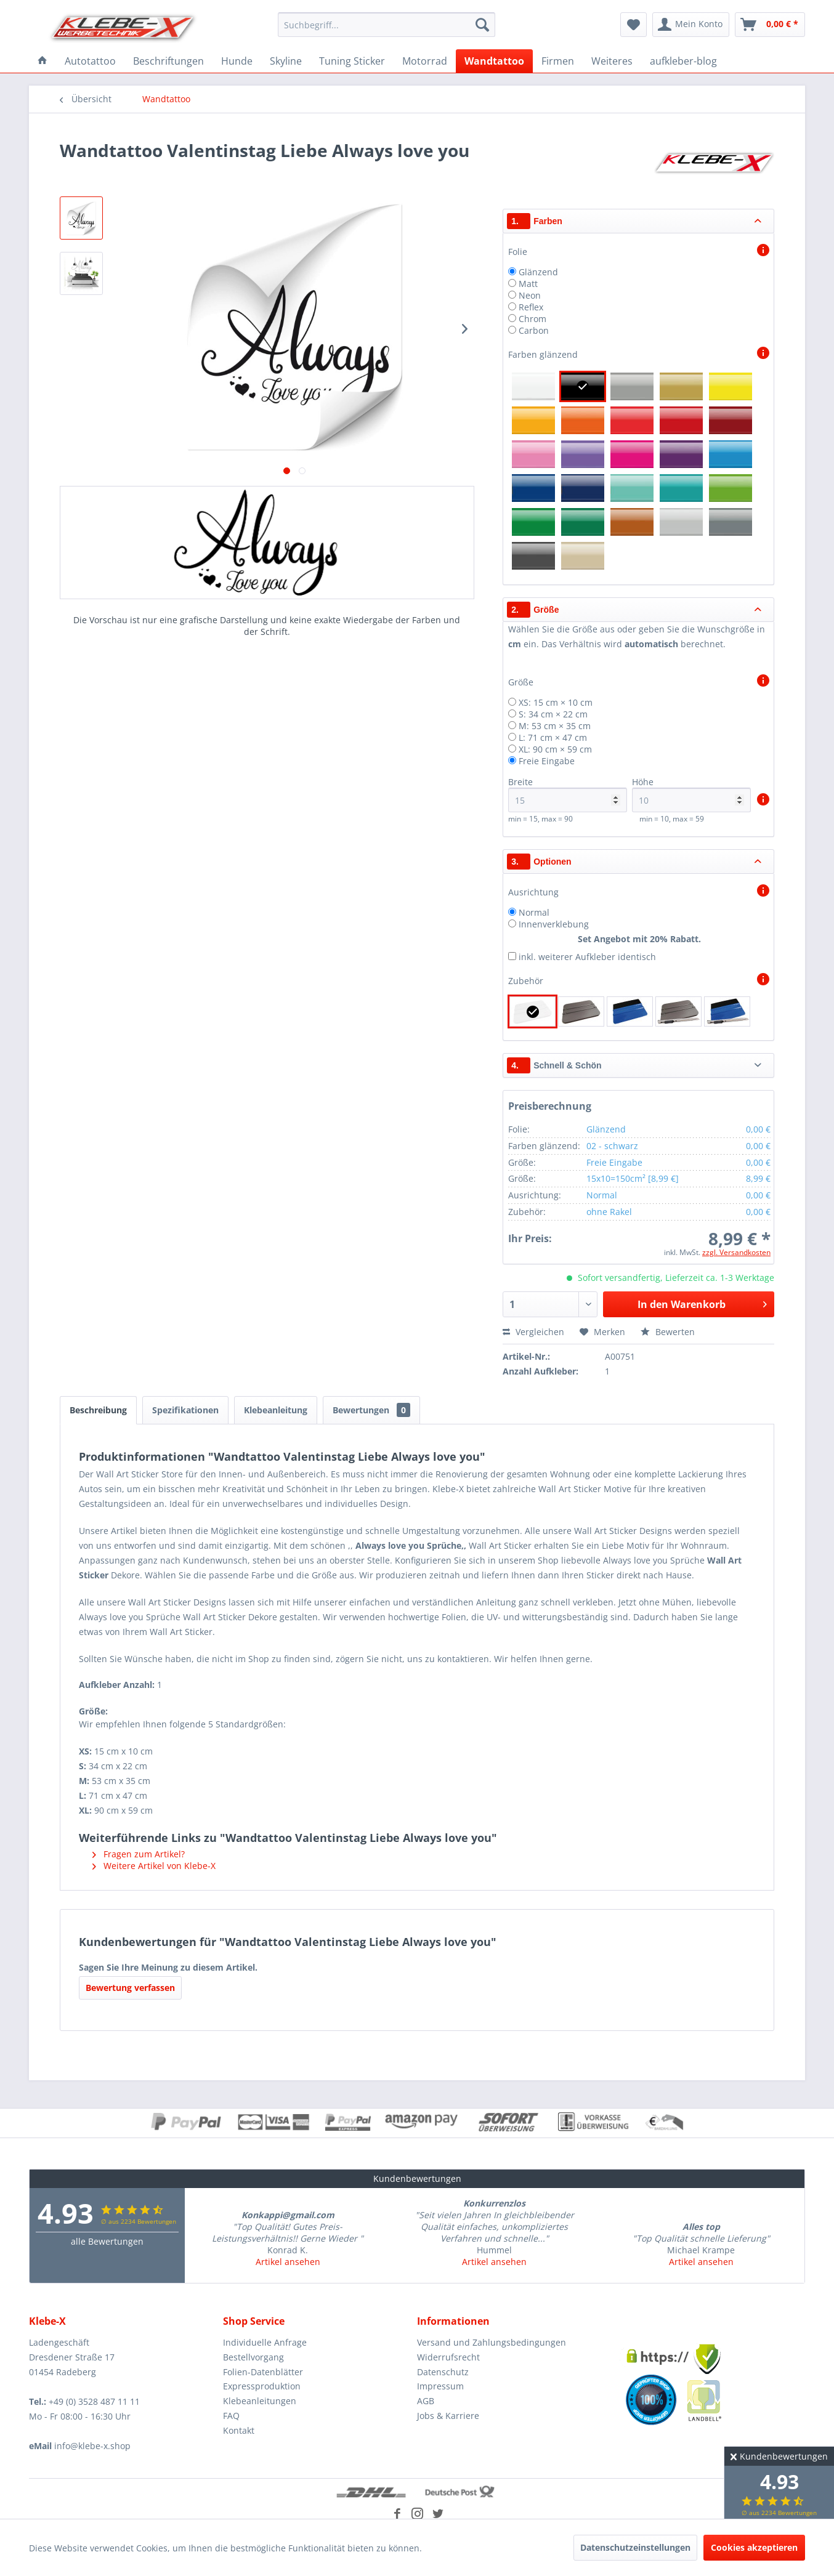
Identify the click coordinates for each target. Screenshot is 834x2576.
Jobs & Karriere (448, 2415)
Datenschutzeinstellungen (635, 2547)
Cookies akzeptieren (754, 2547)
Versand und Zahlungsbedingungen (491, 2342)
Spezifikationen (185, 1410)
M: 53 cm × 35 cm (555, 726)
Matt (528, 283)
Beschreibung (98, 1410)
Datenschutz (443, 2372)
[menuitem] (386, 24)
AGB (425, 2401)
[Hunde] (237, 61)
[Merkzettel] (633, 24)
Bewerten (668, 1332)
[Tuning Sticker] (352, 61)
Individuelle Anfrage (265, 2342)
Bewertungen (371, 1410)
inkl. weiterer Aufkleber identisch (587, 957)
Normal (534, 912)
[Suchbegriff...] (386, 24)
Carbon (534, 330)
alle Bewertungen (107, 2241)
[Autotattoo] (90, 61)
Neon (530, 295)
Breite (567, 794)
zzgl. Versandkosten (736, 1252)
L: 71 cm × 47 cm (553, 737)
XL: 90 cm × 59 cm (555, 749)
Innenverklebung (554, 924)
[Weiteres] (612, 61)
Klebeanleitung (275, 1410)
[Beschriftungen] (168, 61)
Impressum (440, 2386)
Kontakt (238, 2430)
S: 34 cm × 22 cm (553, 714)
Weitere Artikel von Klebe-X (154, 1865)
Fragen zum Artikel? (138, 1854)
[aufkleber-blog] (683, 61)
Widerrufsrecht (448, 2357)
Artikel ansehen (288, 2261)
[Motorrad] (425, 61)
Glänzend (538, 272)
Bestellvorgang (253, 2357)
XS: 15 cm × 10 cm (556, 702)
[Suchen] (482, 24)
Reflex (531, 307)
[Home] (42, 61)
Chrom (532, 319)
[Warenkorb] (770, 24)
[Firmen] (558, 61)
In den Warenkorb (702, 1302)
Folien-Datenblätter (263, 2372)
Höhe (691, 794)
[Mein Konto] (690, 24)
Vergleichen (533, 1332)
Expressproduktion (262, 2386)
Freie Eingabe (547, 761)
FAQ (231, 2415)
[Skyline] (285, 61)
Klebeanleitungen (259, 2401)
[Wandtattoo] (494, 61)
